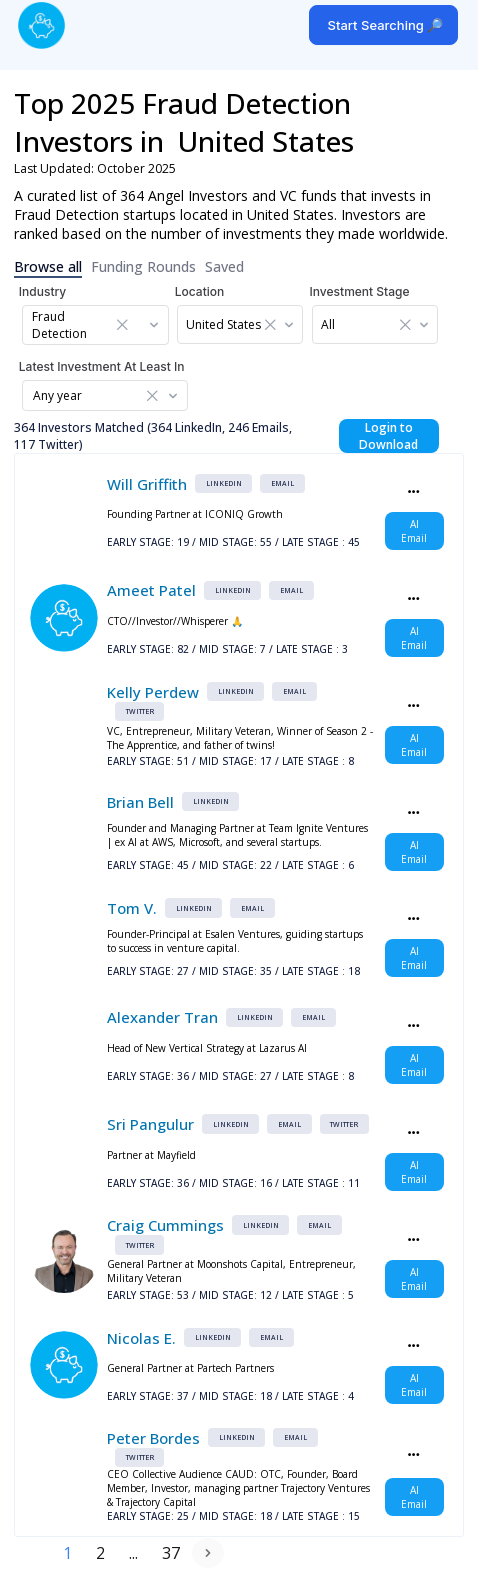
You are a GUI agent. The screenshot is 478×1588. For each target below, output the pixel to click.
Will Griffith (147, 484)
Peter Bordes (153, 1438)
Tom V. (132, 908)
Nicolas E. (141, 1338)
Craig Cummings (165, 1225)
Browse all (48, 266)
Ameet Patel (151, 590)
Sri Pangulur (150, 1124)
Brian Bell (140, 802)
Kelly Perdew (153, 692)
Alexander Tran (162, 1017)
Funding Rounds (143, 266)
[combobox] (100, 325)
